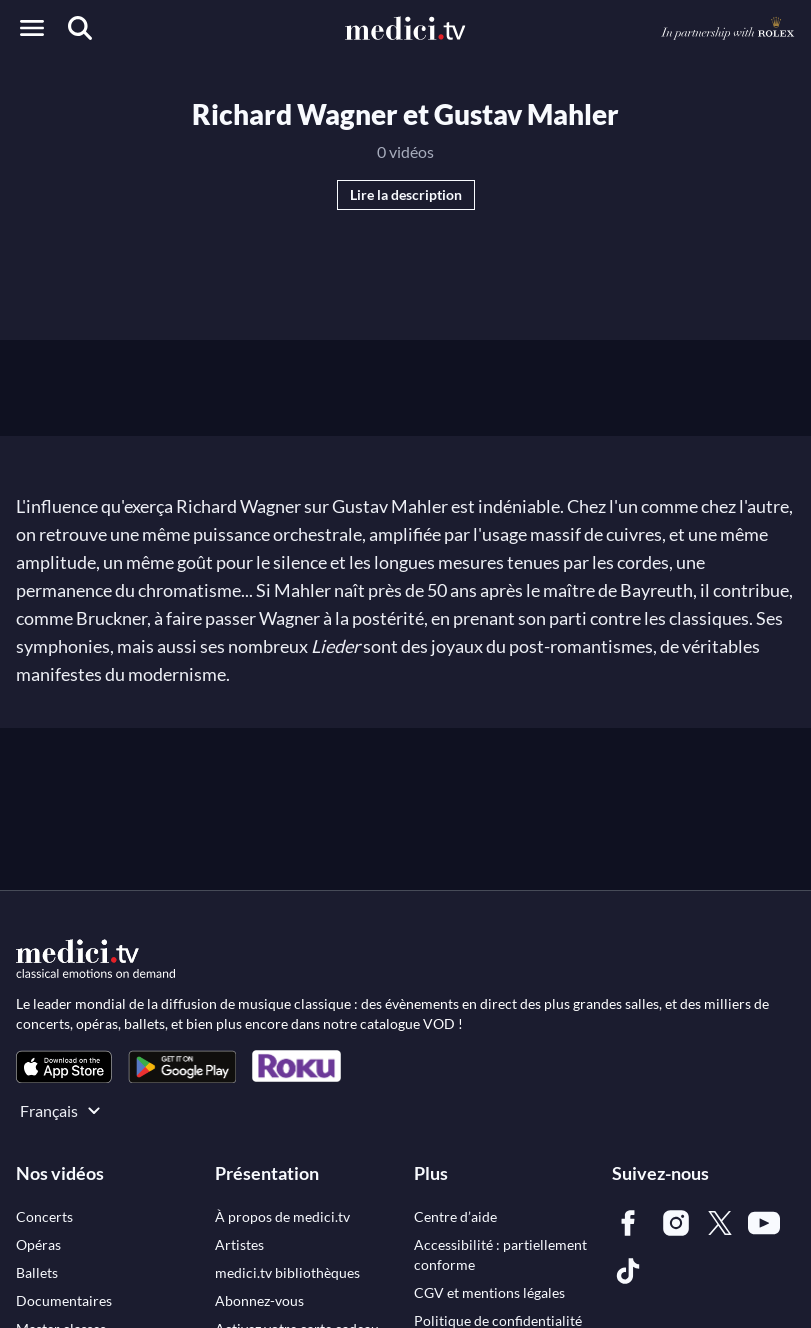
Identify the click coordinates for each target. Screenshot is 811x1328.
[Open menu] (32, 28)
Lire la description (406, 194)
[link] (64, 1066)
